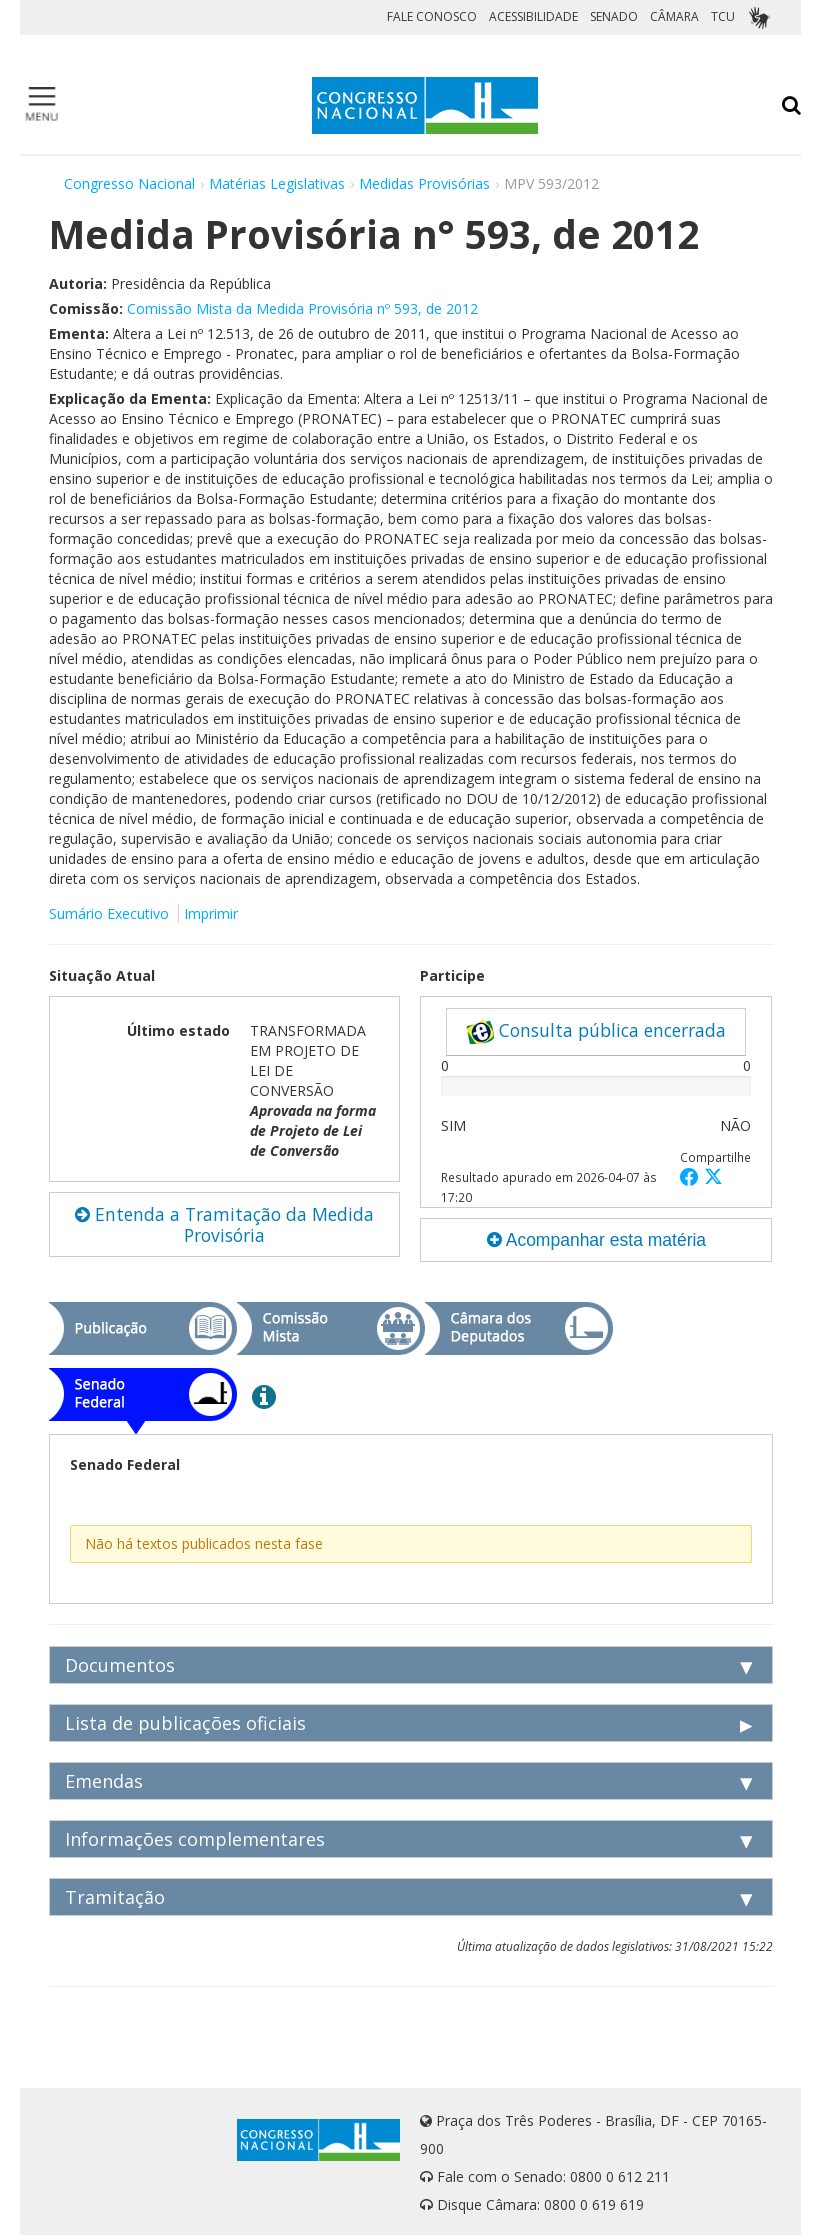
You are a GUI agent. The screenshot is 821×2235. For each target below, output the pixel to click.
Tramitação (115, 1897)
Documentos (120, 1665)
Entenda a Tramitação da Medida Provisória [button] (224, 1224)
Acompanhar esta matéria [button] (596, 1240)
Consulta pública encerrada (596, 1031)
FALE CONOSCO (432, 16)
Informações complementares (195, 1839)
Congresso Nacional (129, 183)
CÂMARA (674, 16)
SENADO (614, 16)
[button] (692, 1176)
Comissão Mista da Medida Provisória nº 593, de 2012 (302, 308)
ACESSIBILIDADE (533, 16)
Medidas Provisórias (424, 183)
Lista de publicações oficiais (185, 1723)
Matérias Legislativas (277, 183)
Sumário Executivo (109, 913)
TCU (723, 16)
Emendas (104, 1781)
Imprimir (211, 913)
